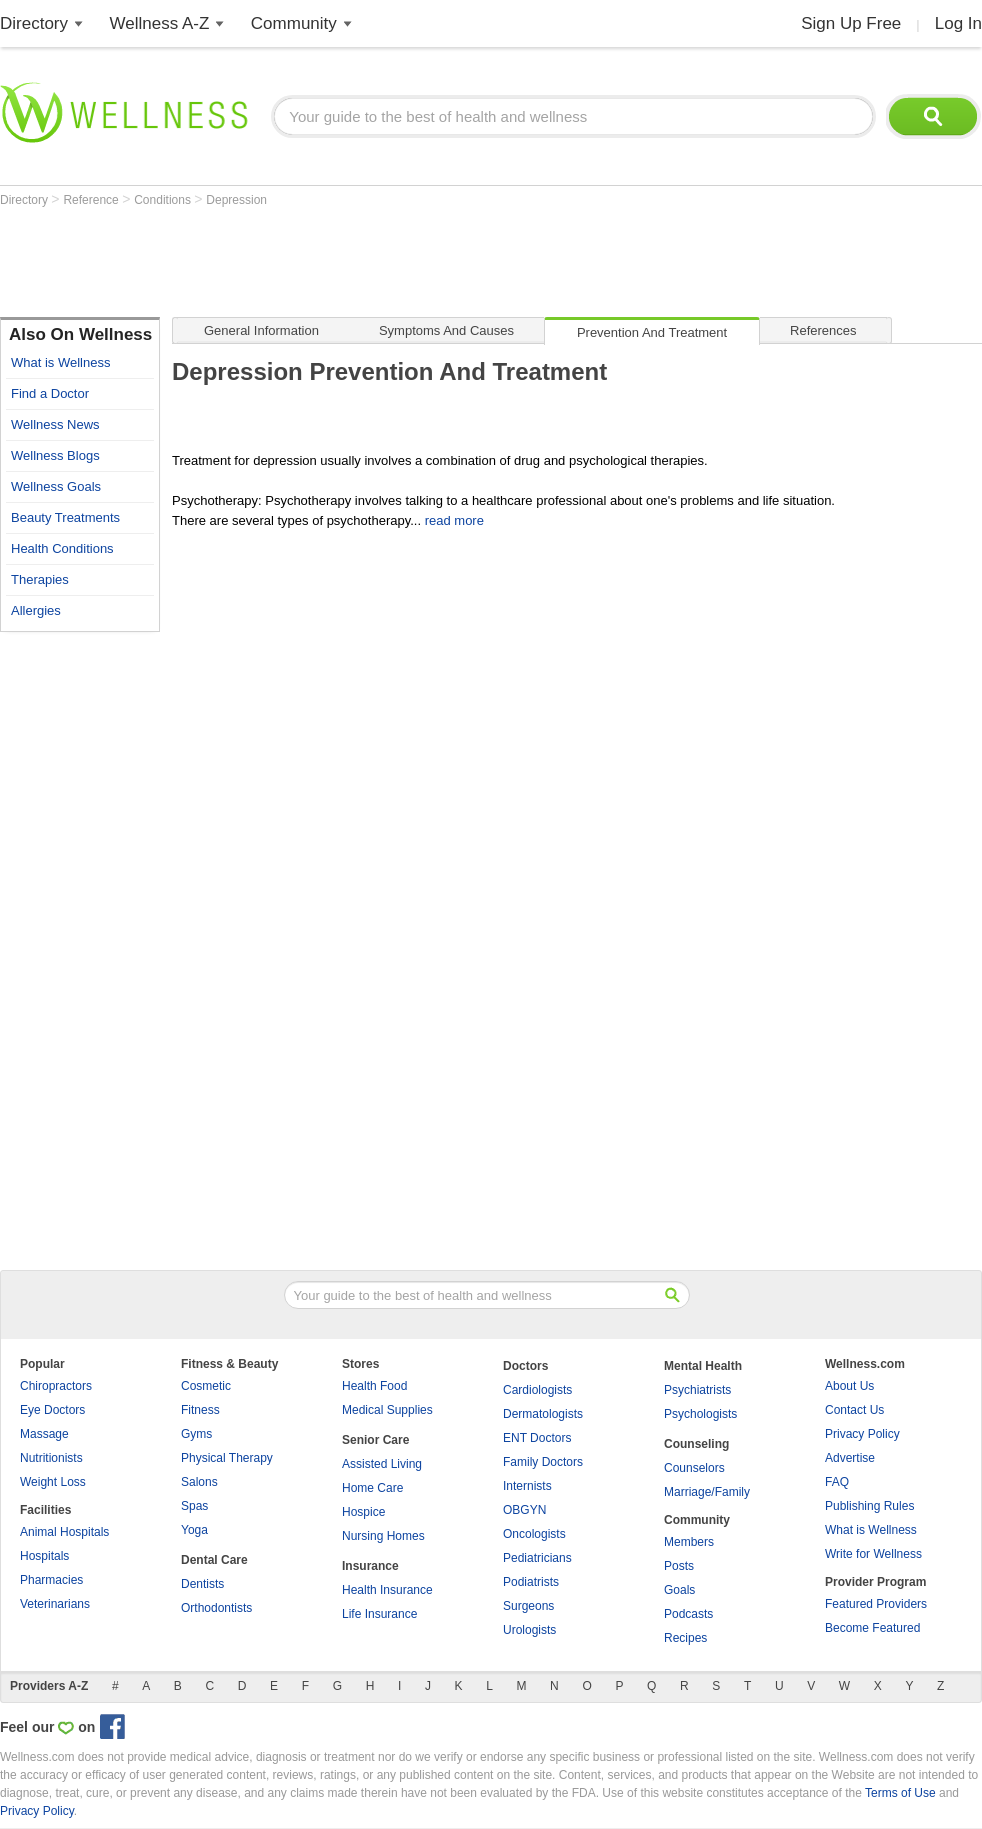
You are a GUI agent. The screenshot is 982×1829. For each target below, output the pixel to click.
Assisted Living (382, 1464)
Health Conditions (62, 548)
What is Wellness (60, 362)
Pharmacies (51, 1580)
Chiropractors (56, 1386)
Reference (92, 200)
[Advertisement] (364, 262)
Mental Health (703, 1366)
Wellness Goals (56, 486)
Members (689, 1542)
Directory (34, 23)
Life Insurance (379, 1614)
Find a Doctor (50, 393)
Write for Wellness (873, 1554)
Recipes (685, 1638)
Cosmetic (206, 1386)
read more (454, 520)
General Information (261, 330)
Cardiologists (537, 1390)
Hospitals (44, 1556)
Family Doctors (543, 1462)
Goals (679, 1590)
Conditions (164, 200)
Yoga (194, 1530)
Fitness (200, 1410)
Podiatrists (531, 1582)
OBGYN (524, 1510)
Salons (199, 1482)
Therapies (40, 579)
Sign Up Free (851, 23)
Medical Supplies (387, 1410)
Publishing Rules (869, 1506)
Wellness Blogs (55, 455)
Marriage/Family (707, 1492)
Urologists (529, 1630)
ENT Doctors (537, 1438)
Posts (679, 1566)
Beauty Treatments (65, 517)
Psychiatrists (697, 1390)
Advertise (850, 1458)
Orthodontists (216, 1608)
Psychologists (700, 1414)
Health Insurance (387, 1590)
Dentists (202, 1584)
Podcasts (688, 1614)
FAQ (837, 1482)
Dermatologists (543, 1414)
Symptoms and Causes (446, 330)
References (823, 330)
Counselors (694, 1468)
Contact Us (854, 1410)
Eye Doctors (52, 1410)
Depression (236, 200)
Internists (527, 1486)
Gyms (196, 1434)
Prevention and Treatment (652, 332)
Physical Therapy (227, 1458)
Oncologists (534, 1534)
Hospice (363, 1512)
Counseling (696, 1444)
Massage (44, 1434)
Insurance (370, 1566)
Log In (958, 23)
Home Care (372, 1488)
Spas (194, 1506)
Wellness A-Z (160, 23)
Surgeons (528, 1606)
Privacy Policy (862, 1434)
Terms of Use (900, 1793)
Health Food (374, 1386)
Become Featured (872, 1628)
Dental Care (214, 1560)
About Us (849, 1386)
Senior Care (375, 1440)
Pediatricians (537, 1558)
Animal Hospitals (64, 1532)
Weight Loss (53, 1482)
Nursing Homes (383, 1536)
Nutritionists (51, 1458)
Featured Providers (876, 1604)
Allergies (36, 610)
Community (294, 23)
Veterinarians (55, 1604)
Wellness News (55, 424)
